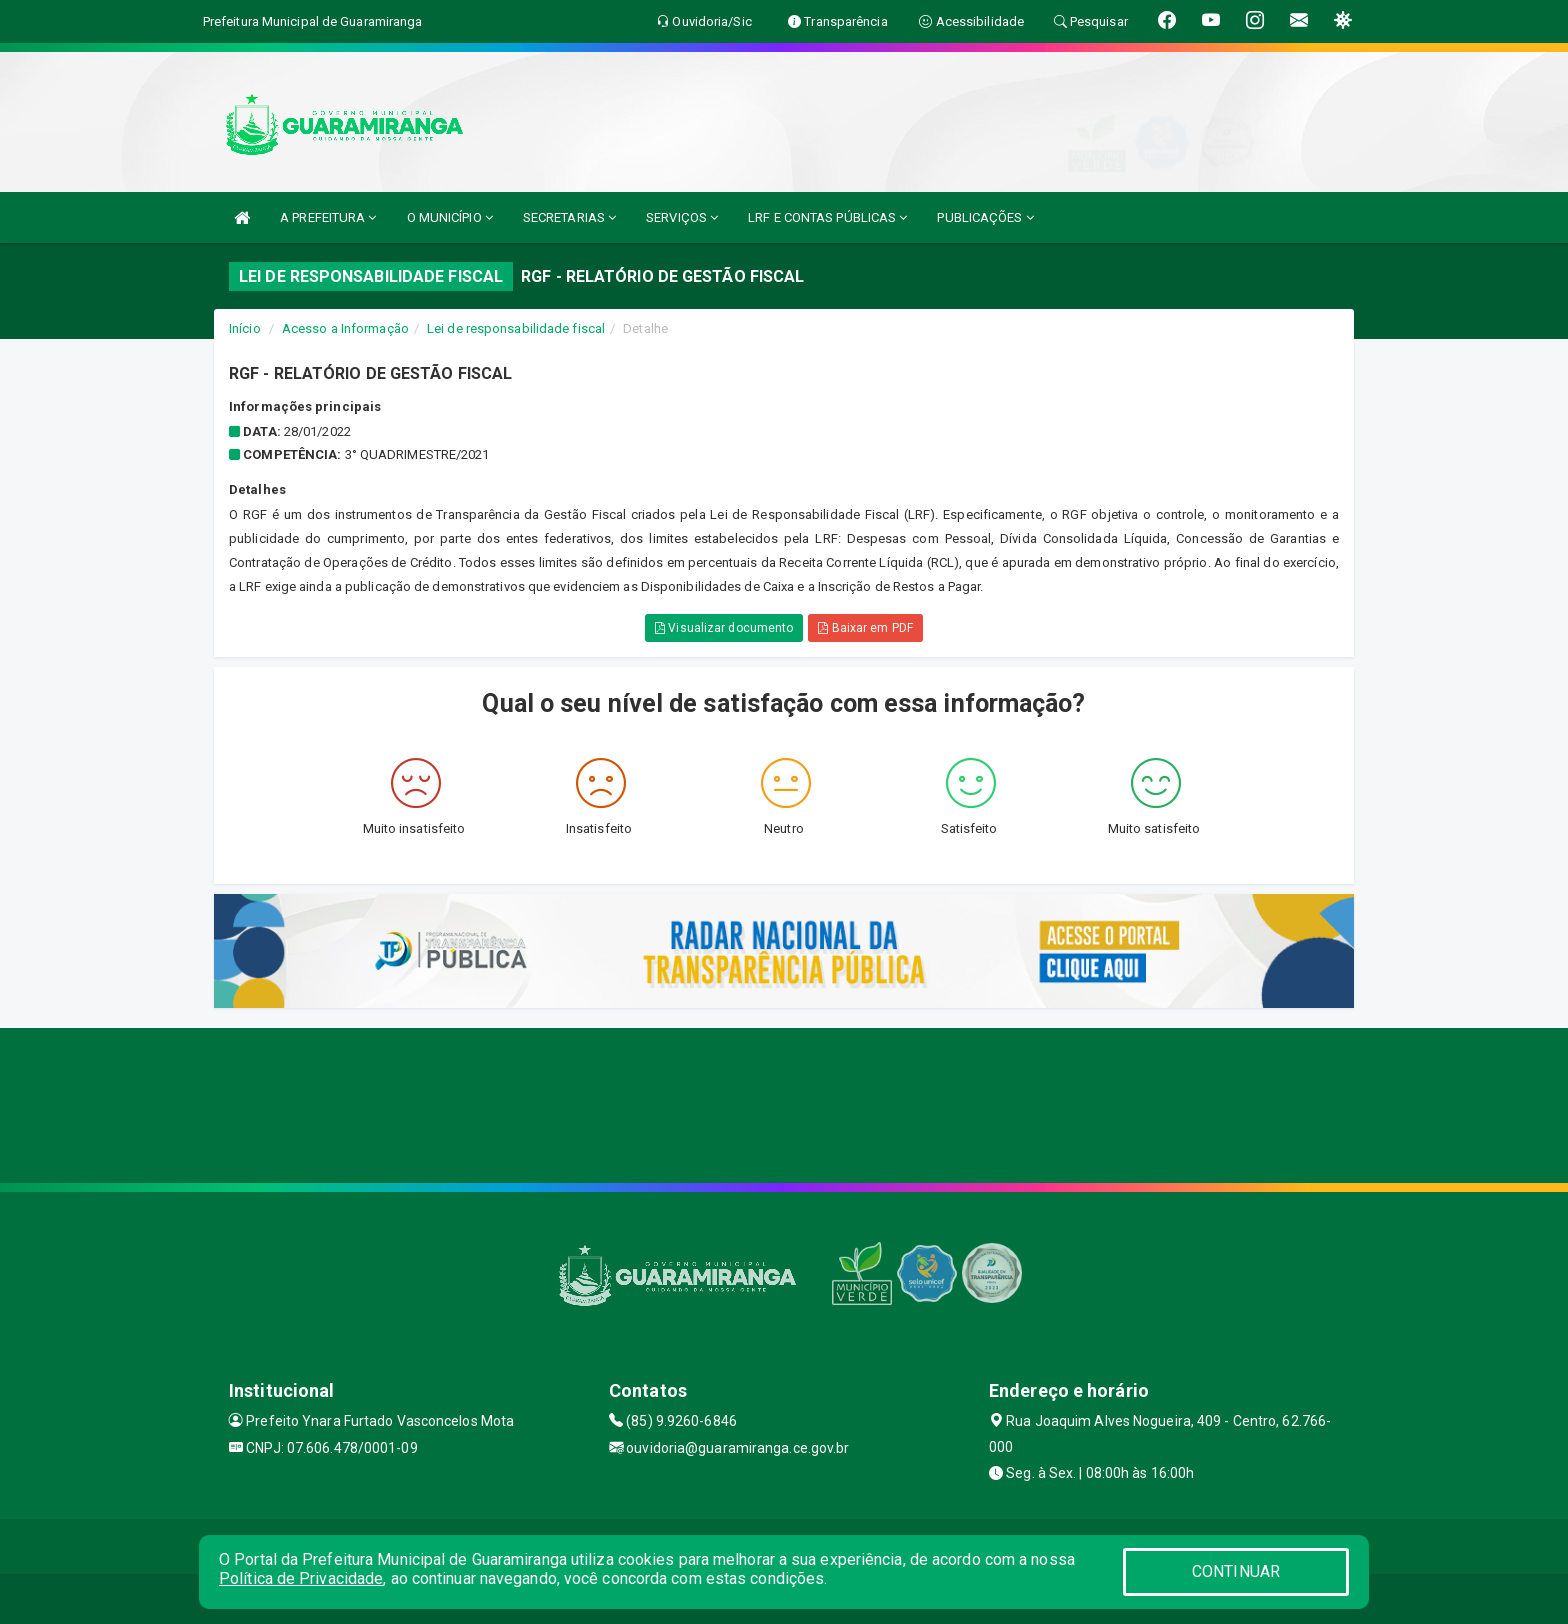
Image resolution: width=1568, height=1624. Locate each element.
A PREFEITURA (328, 217)
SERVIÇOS (682, 217)
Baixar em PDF (865, 628)
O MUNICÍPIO (450, 217)
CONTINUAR (1236, 1571)
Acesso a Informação (345, 328)
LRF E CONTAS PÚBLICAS (827, 217)
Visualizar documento (724, 628)
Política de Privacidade (301, 1578)
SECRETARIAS (569, 217)
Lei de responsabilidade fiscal (516, 328)
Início (245, 328)
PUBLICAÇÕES (985, 217)
